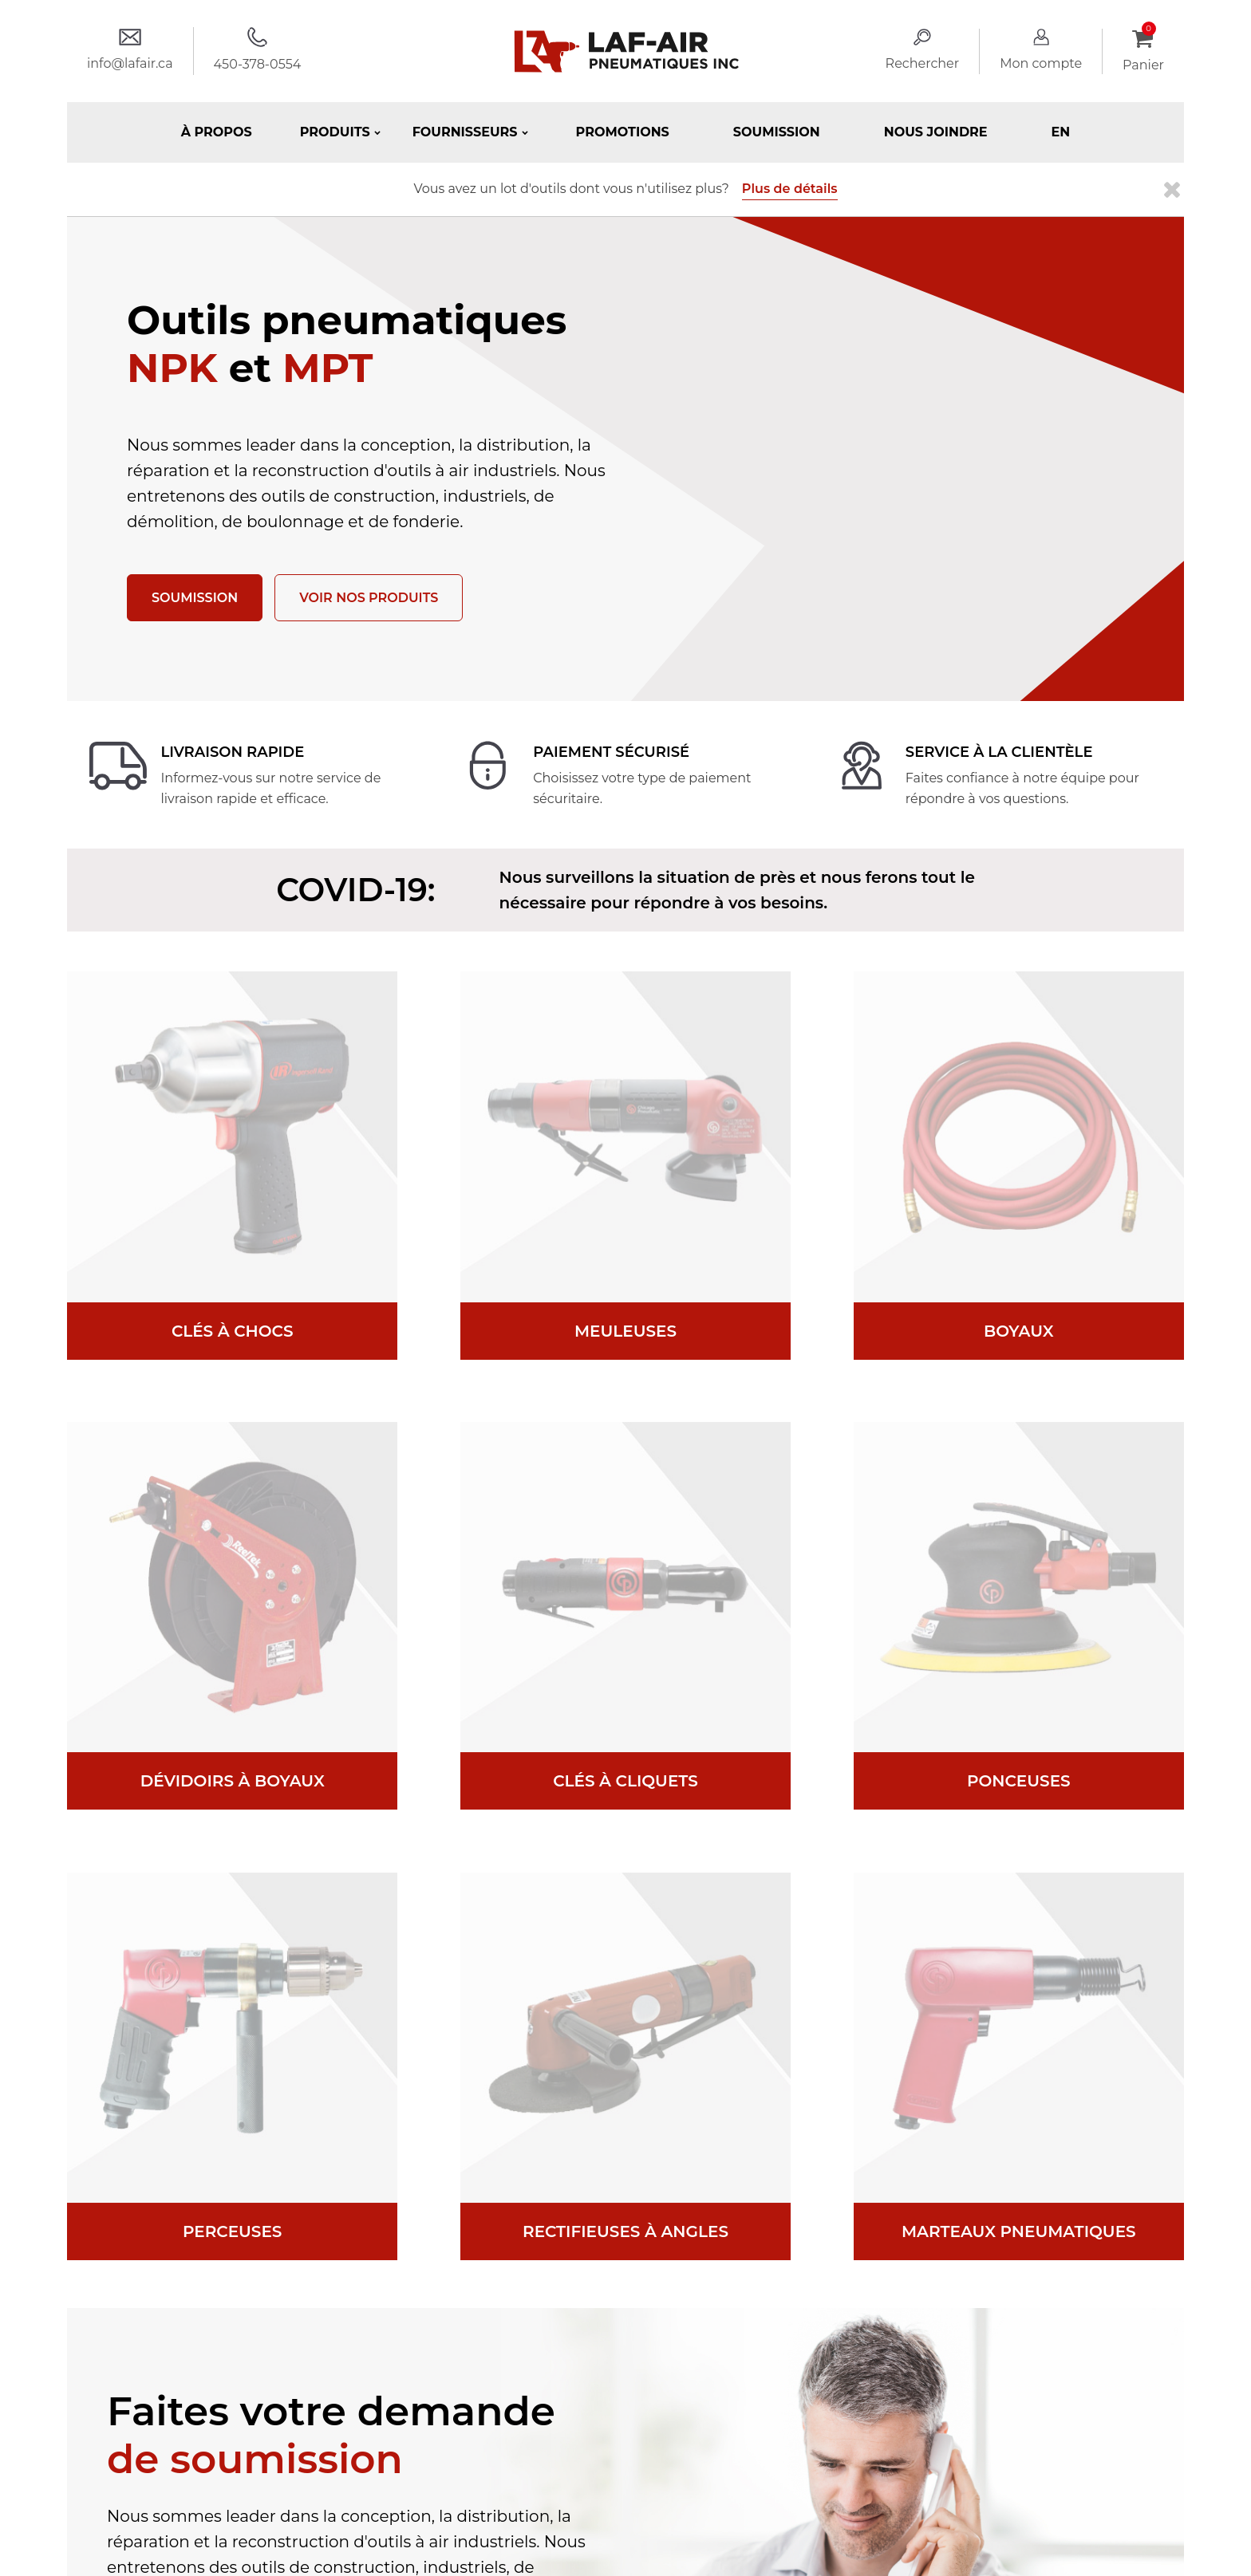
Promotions (622, 132)
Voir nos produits (368, 597)
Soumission (776, 132)
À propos (216, 132)
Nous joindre (936, 132)
